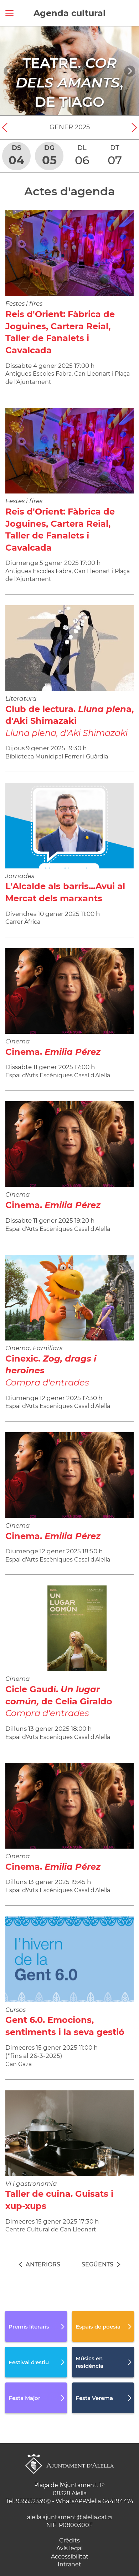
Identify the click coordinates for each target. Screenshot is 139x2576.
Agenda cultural (69, 13)
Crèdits (69, 2540)
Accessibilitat (69, 2556)
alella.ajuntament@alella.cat (67, 2517)
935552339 (31, 2501)
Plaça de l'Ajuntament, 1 (67, 2485)
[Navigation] (9, 71)
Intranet (69, 2564)
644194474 (118, 2501)
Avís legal (69, 2548)
